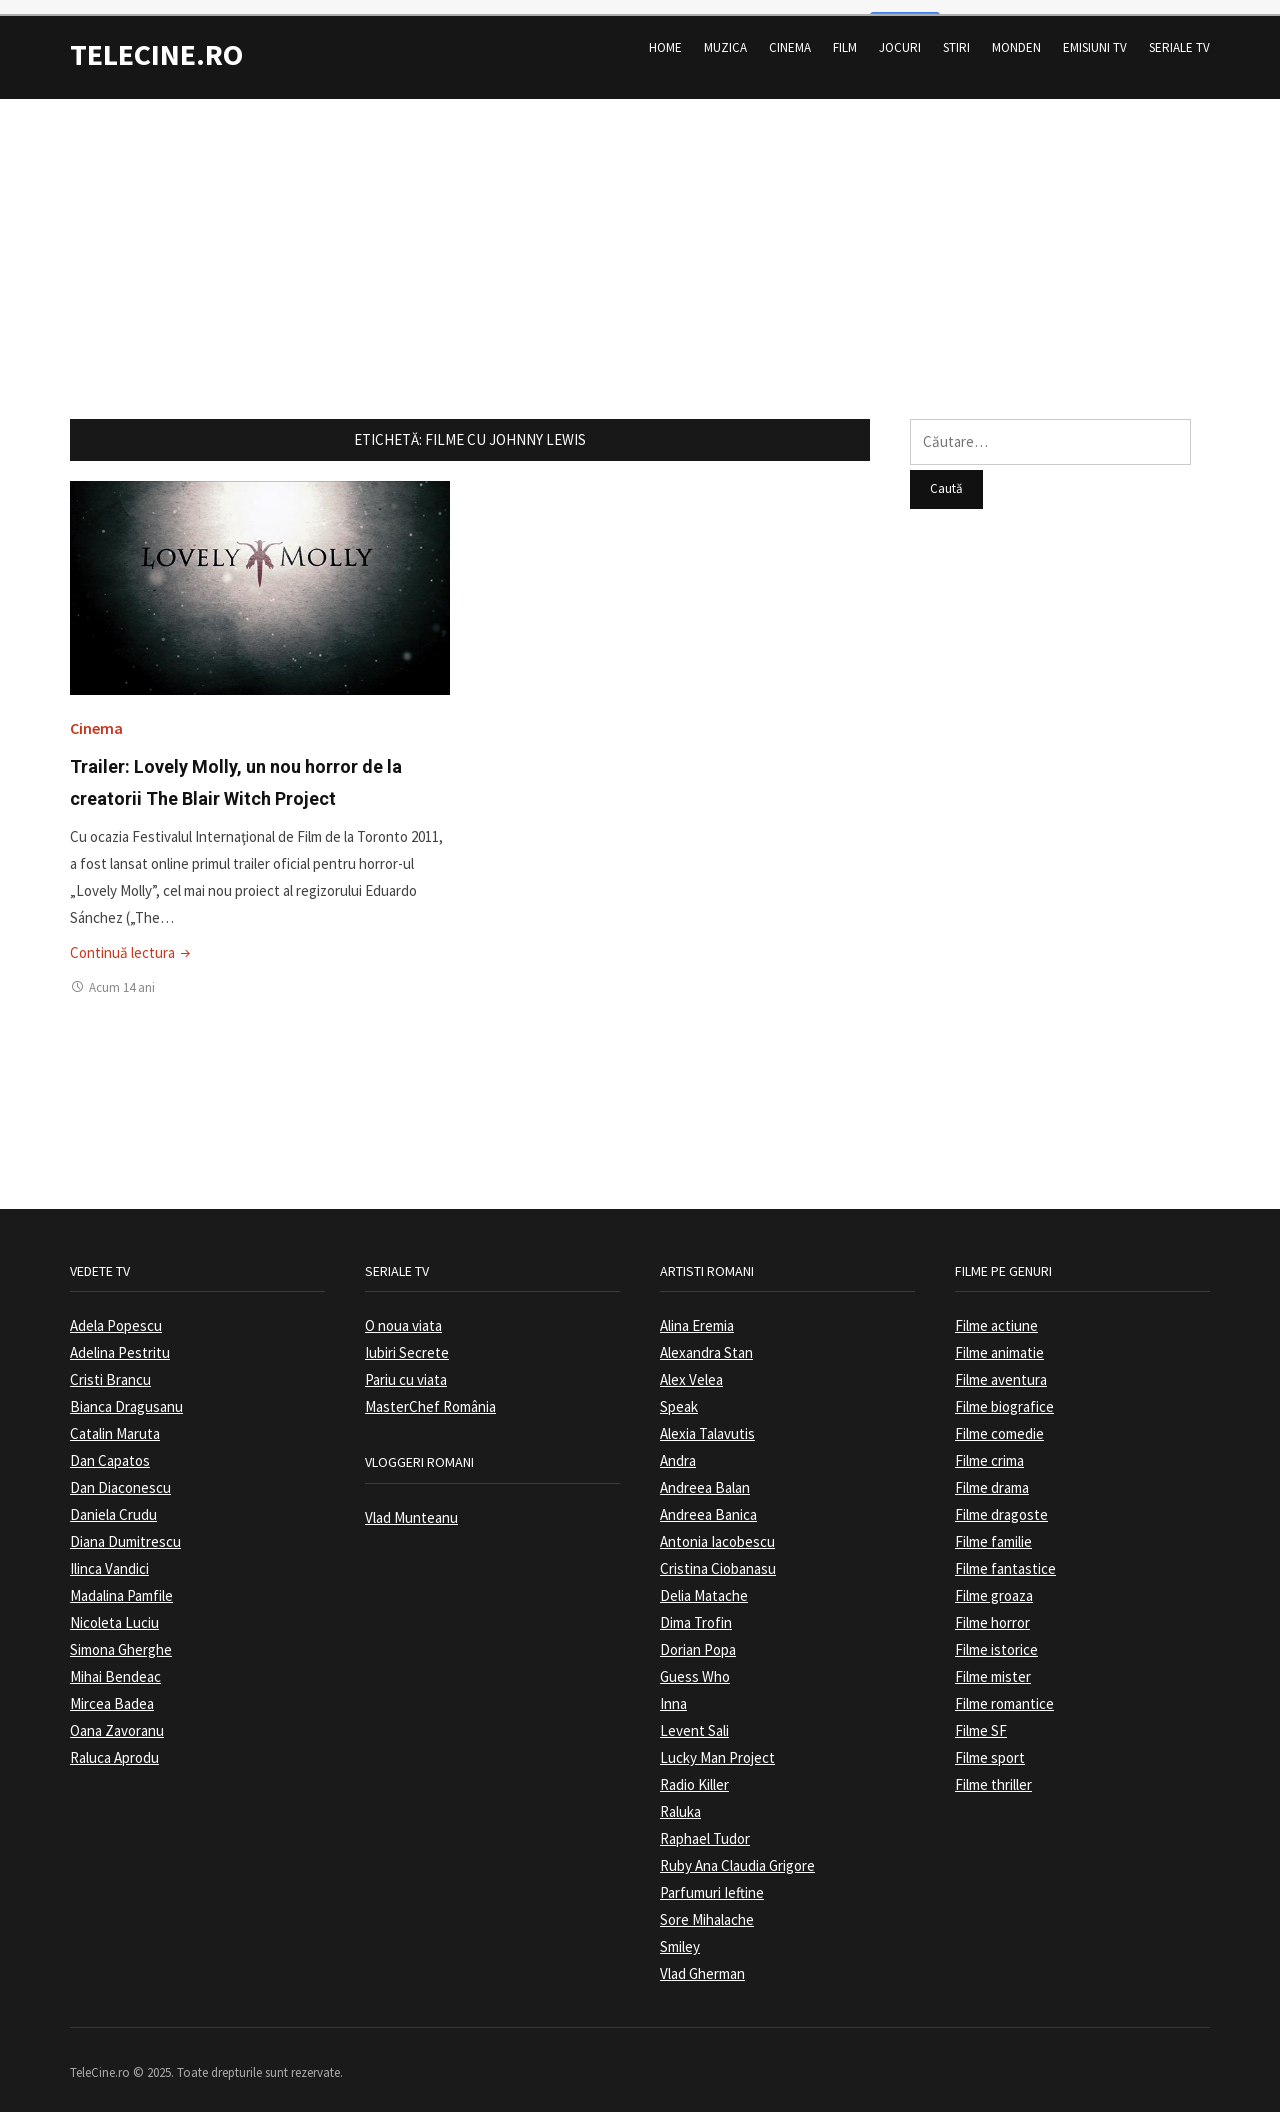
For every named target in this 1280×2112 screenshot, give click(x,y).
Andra (678, 1447)
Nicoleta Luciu (114, 1609)
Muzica (725, 34)
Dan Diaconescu (120, 1474)
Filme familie (993, 1528)
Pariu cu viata (406, 1366)
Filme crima (989, 1447)
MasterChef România (430, 1393)
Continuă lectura (132, 938)
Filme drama (992, 1474)
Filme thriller (993, 1771)
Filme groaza (994, 1582)
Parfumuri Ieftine (712, 1879)
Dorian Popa (698, 1636)
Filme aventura (1001, 1366)
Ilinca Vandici (109, 1555)
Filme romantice (1004, 1690)
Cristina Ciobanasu (718, 1555)
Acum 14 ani (122, 973)
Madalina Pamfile (121, 1582)
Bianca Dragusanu (126, 1393)
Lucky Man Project (717, 1744)
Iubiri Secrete (407, 1339)
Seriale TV (1179, 34)
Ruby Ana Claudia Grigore (737, 1852)
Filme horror (992, 1609)
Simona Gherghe (121, 1636)
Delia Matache (704, 1582)
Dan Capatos (110, 1447)
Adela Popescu (116, 1312)
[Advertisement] (640, 225)
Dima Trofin (696, 1609)
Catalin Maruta (115, 1420)
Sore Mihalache (707, 1906)
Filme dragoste (1001, 1501)
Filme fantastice (1005, 1555)
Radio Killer (694, 1771)
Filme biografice (1004, 1393)
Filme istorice (996, 1636)
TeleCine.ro (156, 41)
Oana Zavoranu (117, 1717)
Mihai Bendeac (115, 1663)
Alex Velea (691, 1366)
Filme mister (993, 1663)
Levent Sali (694, 1717)
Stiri (956, 34)
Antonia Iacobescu (717, 1528)
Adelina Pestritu (120, 1339)
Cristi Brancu (110, 1366)
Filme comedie (999, 1420)
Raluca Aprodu (114, 1744)
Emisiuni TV (1095, 34)
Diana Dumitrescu (125, 1528)
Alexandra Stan (706, 1339)
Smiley (680, 1933)
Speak (679, 1393)
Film (845, 34)
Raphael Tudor (705, 1825)
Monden (1016, 34)
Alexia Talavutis (707, 1420)
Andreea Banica (708, 1501)
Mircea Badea (112, 1690)
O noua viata (403, 1312)
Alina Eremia (697, 1312)
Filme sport (990, 1744)
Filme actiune (996, 1312)
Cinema (790, 34)
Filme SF (981, 1717)
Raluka (680, 1798)
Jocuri (900, 34)
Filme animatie (999, 1339)
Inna (673, 1690)
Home (665, 34)
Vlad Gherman (702, 1960)
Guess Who (695, 1663)
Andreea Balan (705, 1474)
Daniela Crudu (113, 1501)
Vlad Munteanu (411, 1503)
